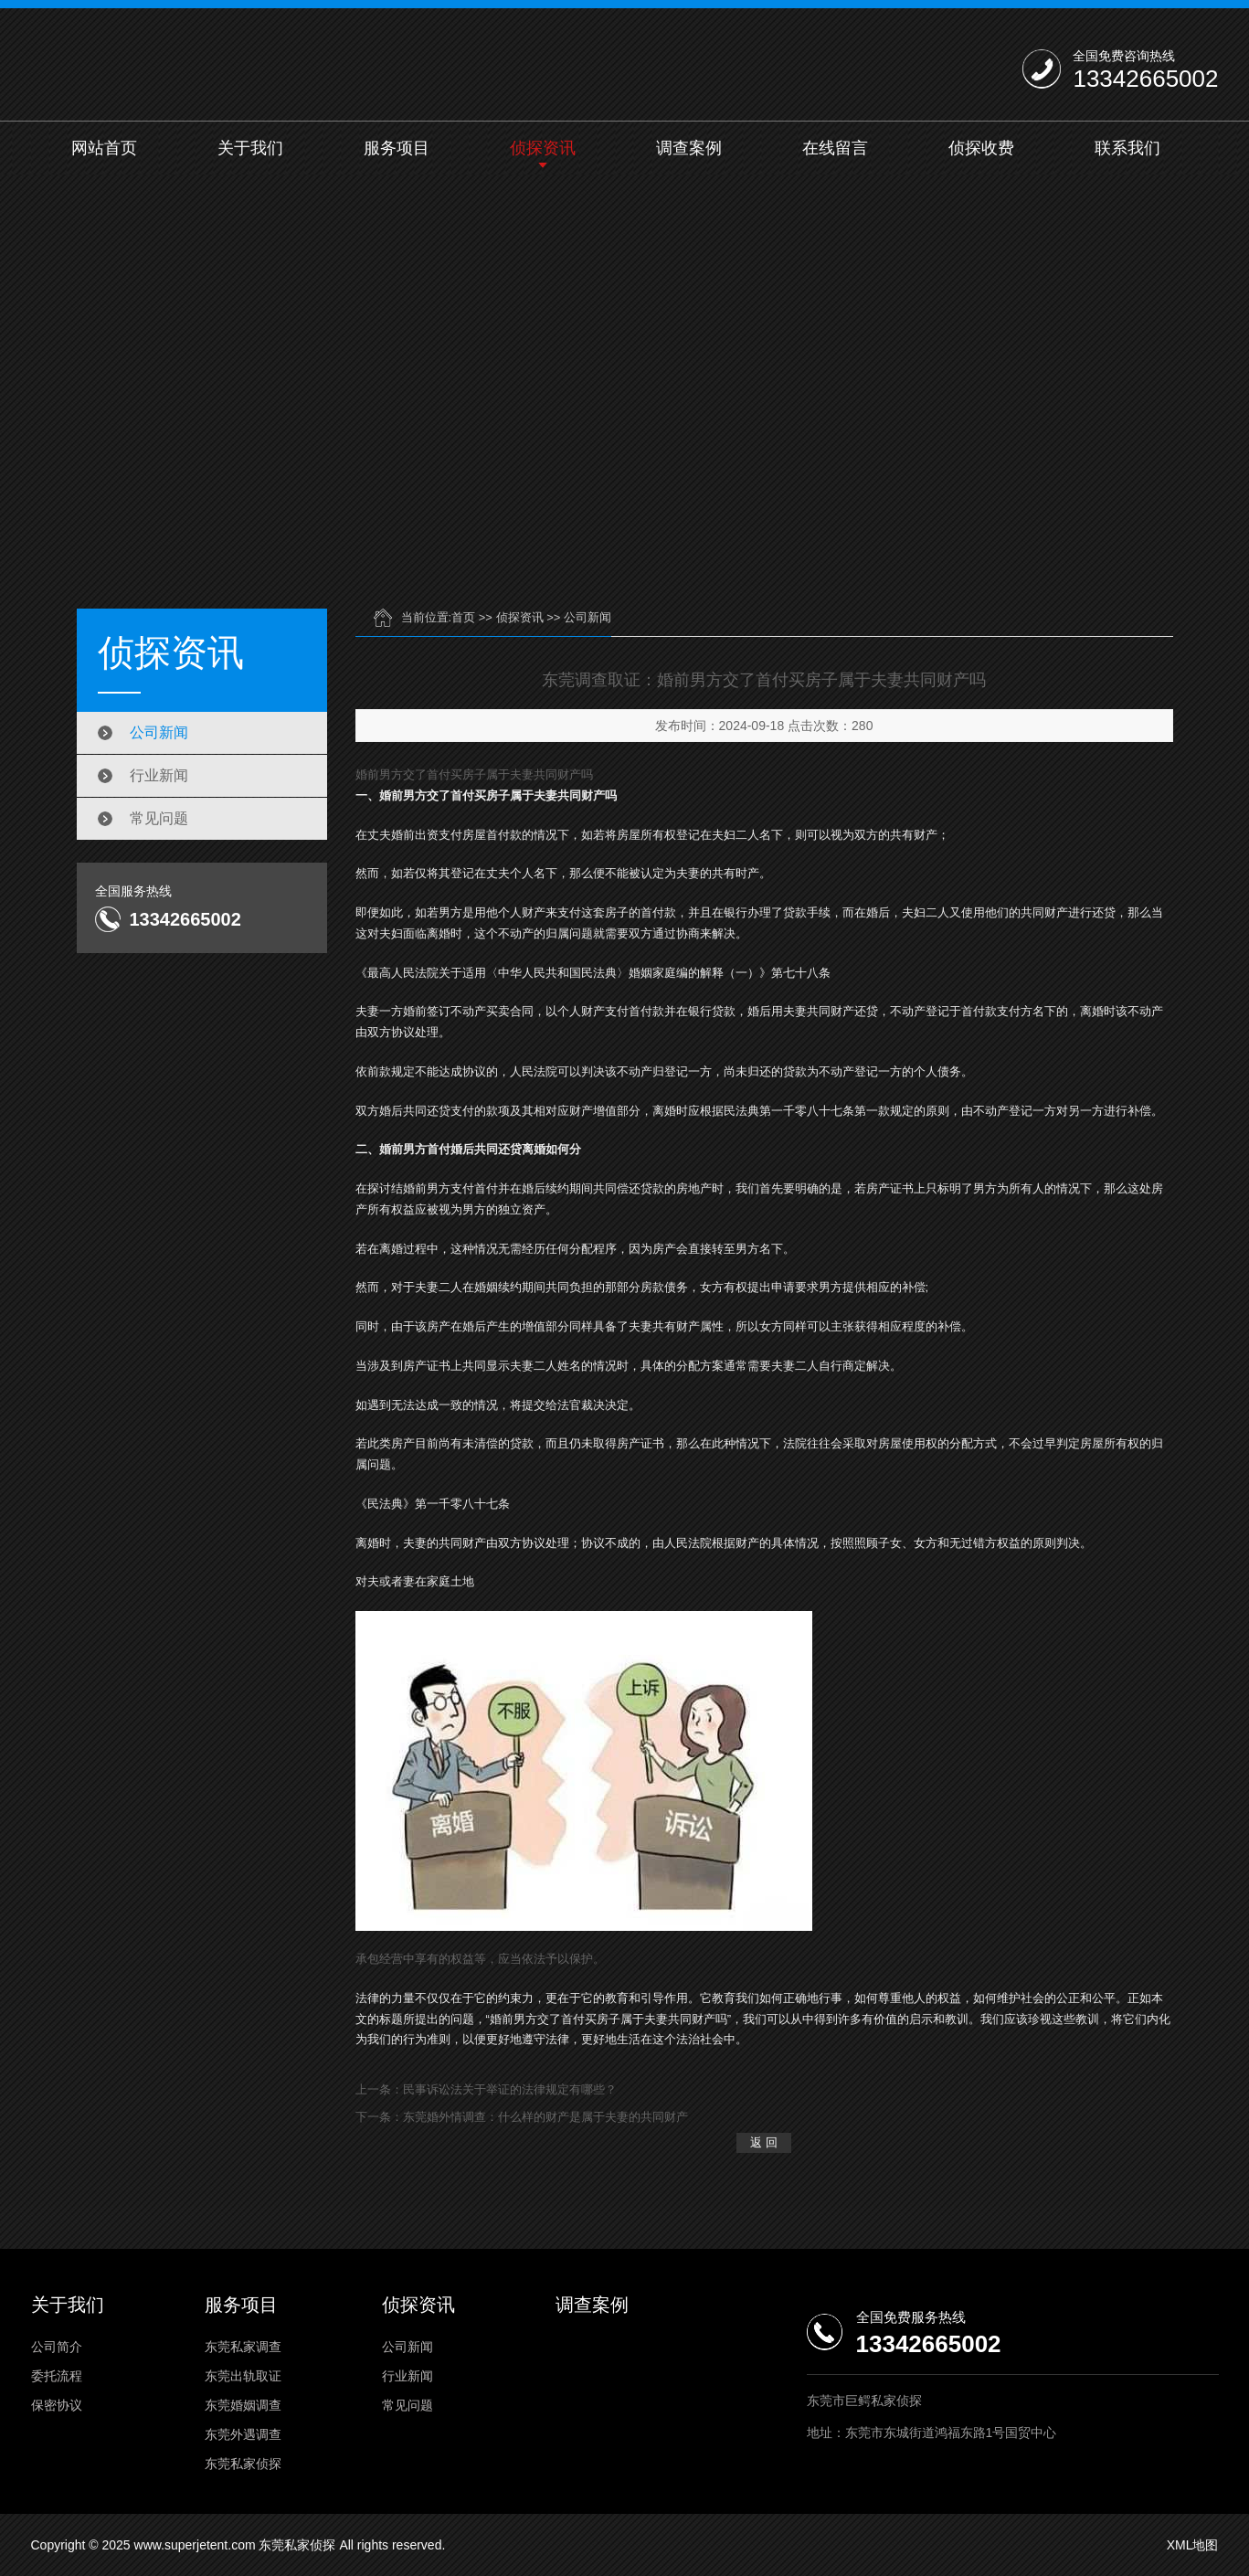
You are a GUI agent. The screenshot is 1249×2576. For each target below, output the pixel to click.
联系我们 (1127, 148)
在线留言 (835, 148)
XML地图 (1193, 2545)
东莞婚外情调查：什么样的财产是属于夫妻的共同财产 (545, 2117)
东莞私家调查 (243, 2346)
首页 (463, 617)
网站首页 (104, 148)
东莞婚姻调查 (243, 2405)
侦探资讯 (543, 148)
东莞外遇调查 (243, 2434)
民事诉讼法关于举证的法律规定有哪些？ (510, 2089)
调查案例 (689, 148)
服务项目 (396, 148)
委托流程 (56, 2376)
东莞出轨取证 (243, 2376)
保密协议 (56, 2405)
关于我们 (250, 148)
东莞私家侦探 (243, 2463)
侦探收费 (981, 148)
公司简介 (56, 2346)
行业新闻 (159, 775)
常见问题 (159, 818)
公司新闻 (159, 732)
